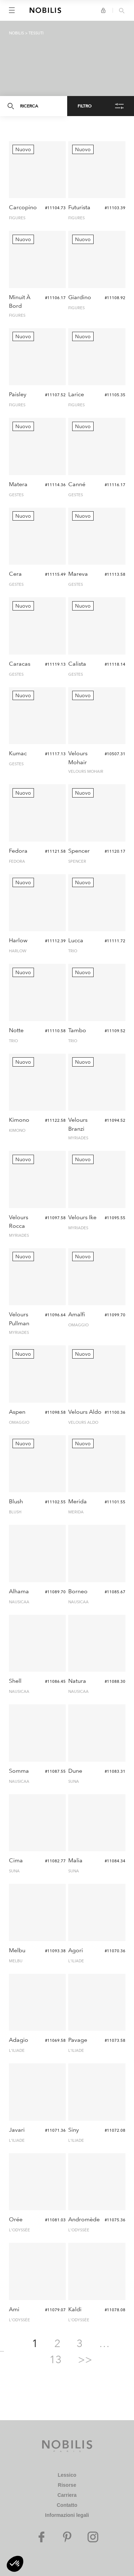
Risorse (67, 2485)
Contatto (67, 2505)
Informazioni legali (67, 2515)
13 (55, 2359)
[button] (15, 2563)
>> (85, 2359)
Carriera (67, 2495)
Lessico (67, 2475)
